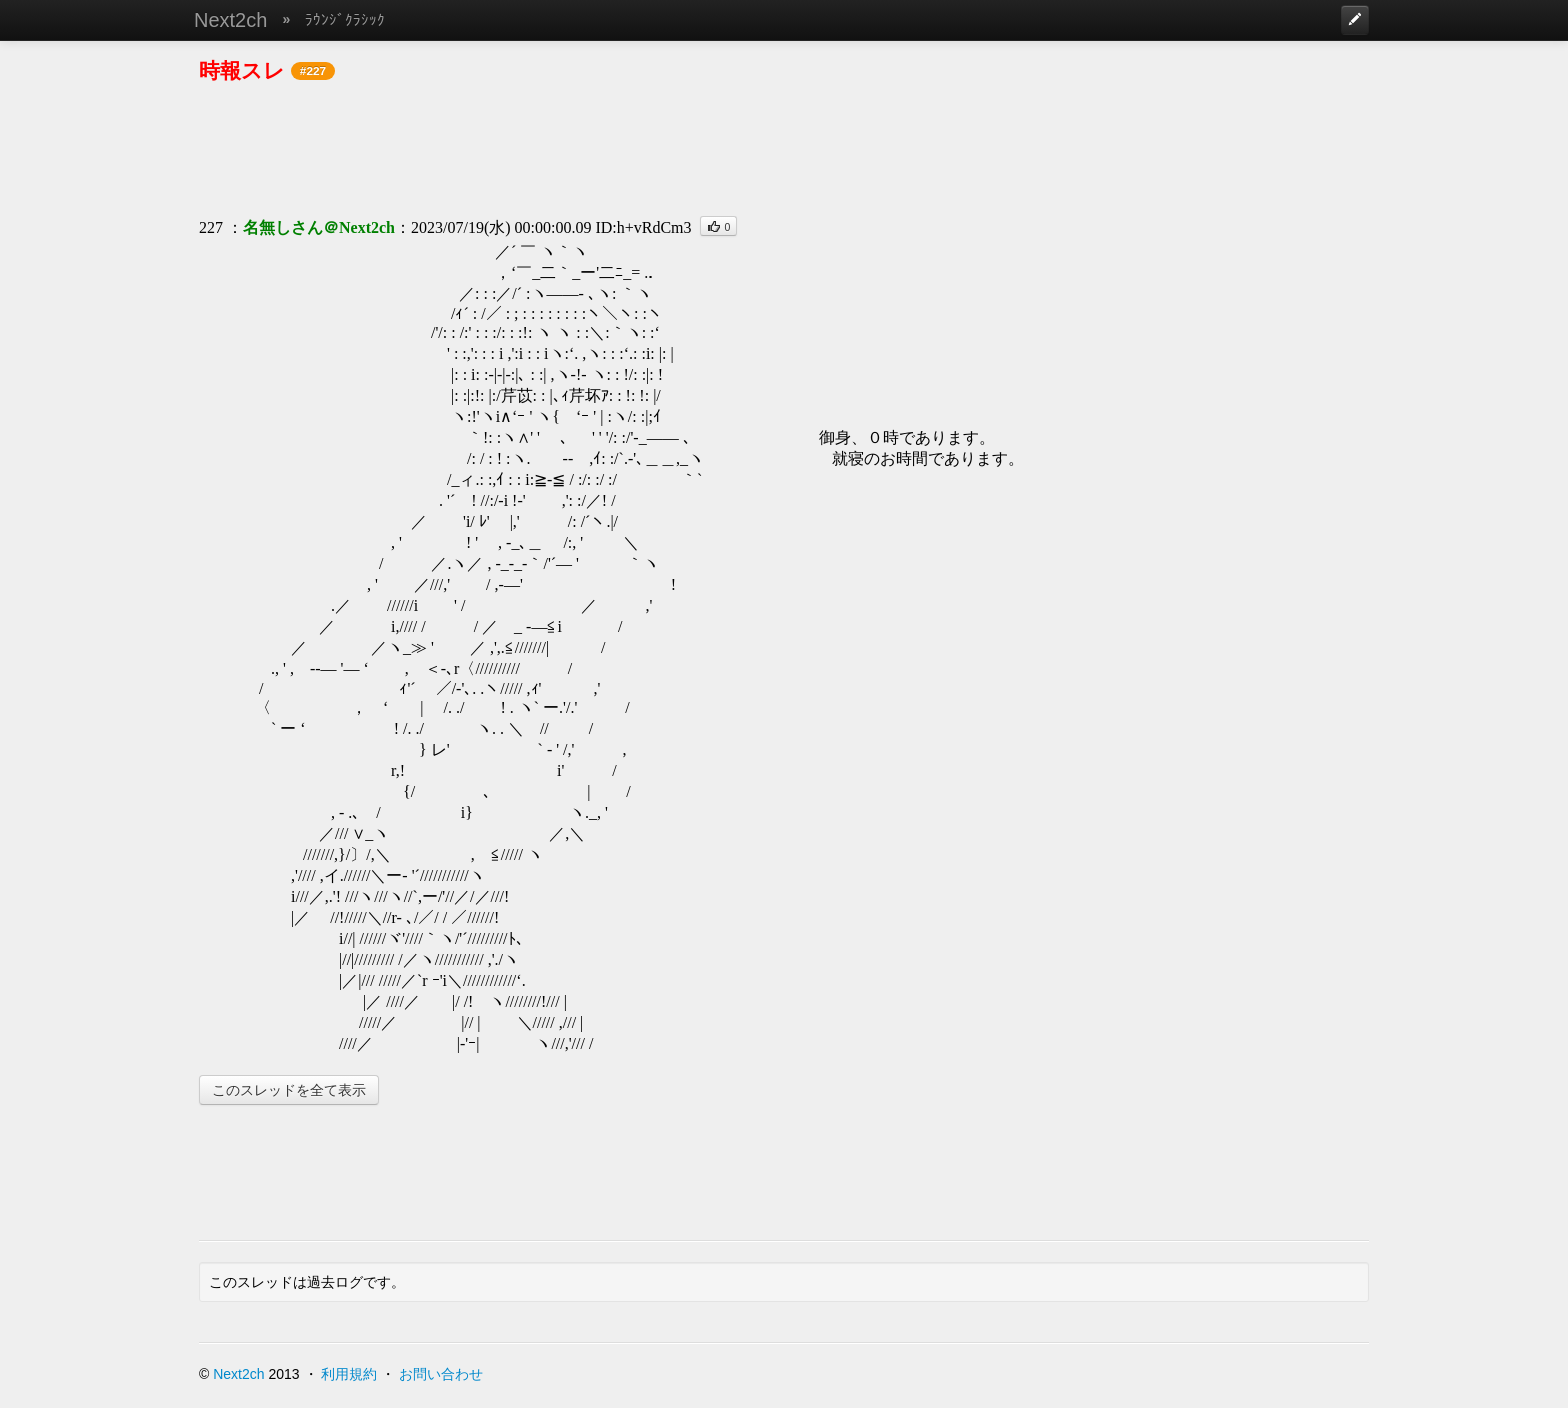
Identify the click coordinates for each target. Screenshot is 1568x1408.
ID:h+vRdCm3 (643, 227)
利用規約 (349, 1374)
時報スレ (242, 70)
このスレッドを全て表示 (289, 1090)
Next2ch (230, 20)
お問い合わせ (441, 1374)
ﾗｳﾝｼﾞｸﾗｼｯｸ (345, 19)
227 (211, 227)
